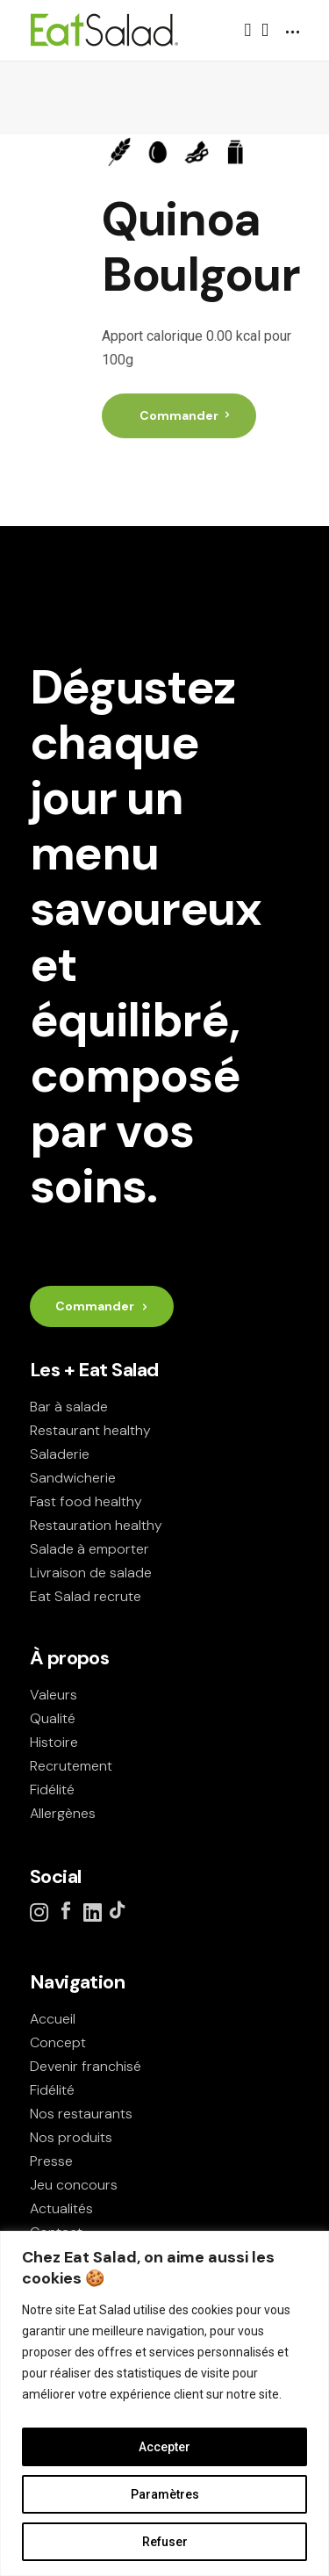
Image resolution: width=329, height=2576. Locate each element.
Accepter (164, 2447)
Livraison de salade (91, 1572)
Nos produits (71, 2137)
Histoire (54, 1742)
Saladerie (59, 1454)
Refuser (165, 2542)
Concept (58, 2042)
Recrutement (71, 1766)
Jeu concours (74, 2185)
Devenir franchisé (85, 2066)
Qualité (52, 1718)
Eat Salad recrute (85, 1596)
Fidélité (52, 1789)
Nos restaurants (81, 2113)
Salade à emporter (89, 1549)
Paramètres (165, 2494)
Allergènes (63, 1813)
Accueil (52, 2019)
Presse (51, 2161)
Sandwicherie (73, 1477)
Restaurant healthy (90, 1430)
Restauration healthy (96, 1525)
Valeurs (53, 1694)
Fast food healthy (86, 1501)
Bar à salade (69, 1406)
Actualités (61, 2208)
